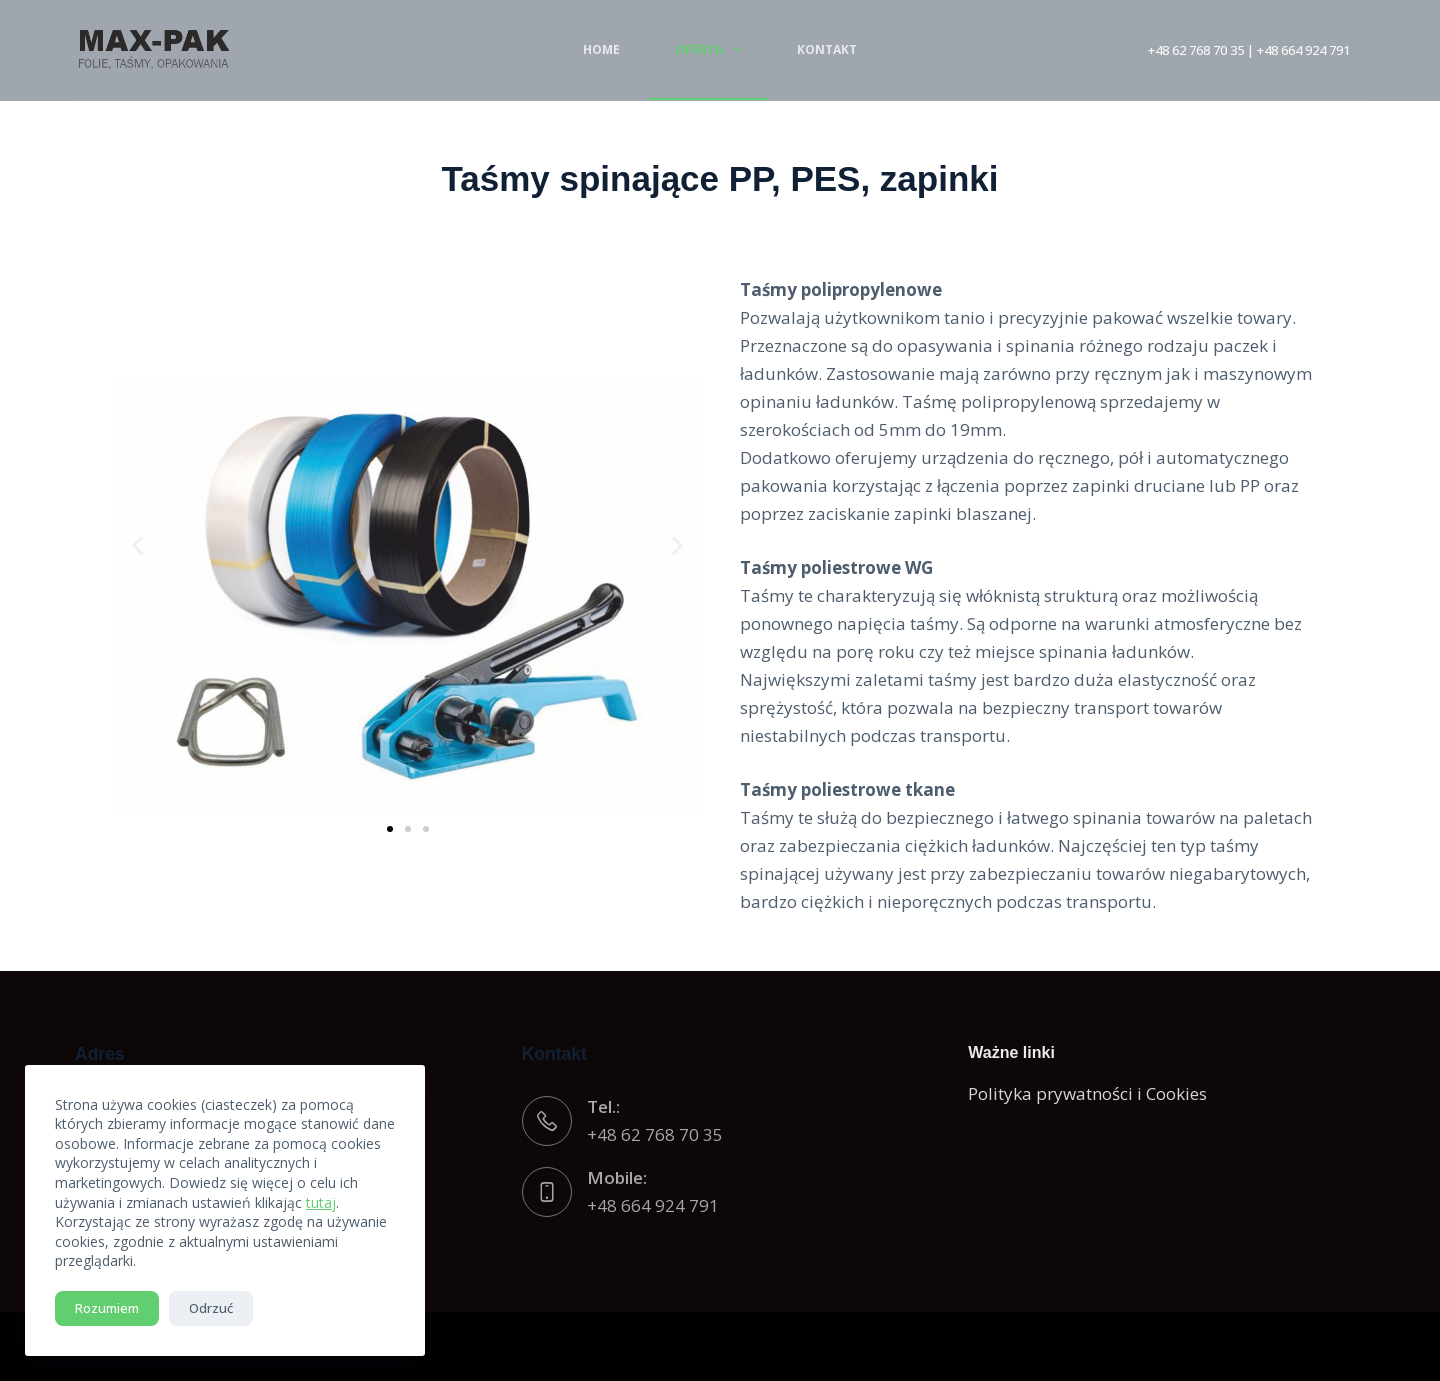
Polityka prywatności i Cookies (1087, 1093)
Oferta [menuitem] (712, 50)
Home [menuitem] (601, 49)
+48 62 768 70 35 (655, 1134)
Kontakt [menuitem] (827, 49)
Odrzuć (211, 1308)
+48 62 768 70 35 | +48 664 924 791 (1249, 50)
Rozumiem (107, 1308)
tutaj (321, 1202)
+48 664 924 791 (653, 1205)
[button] (137, 545)
